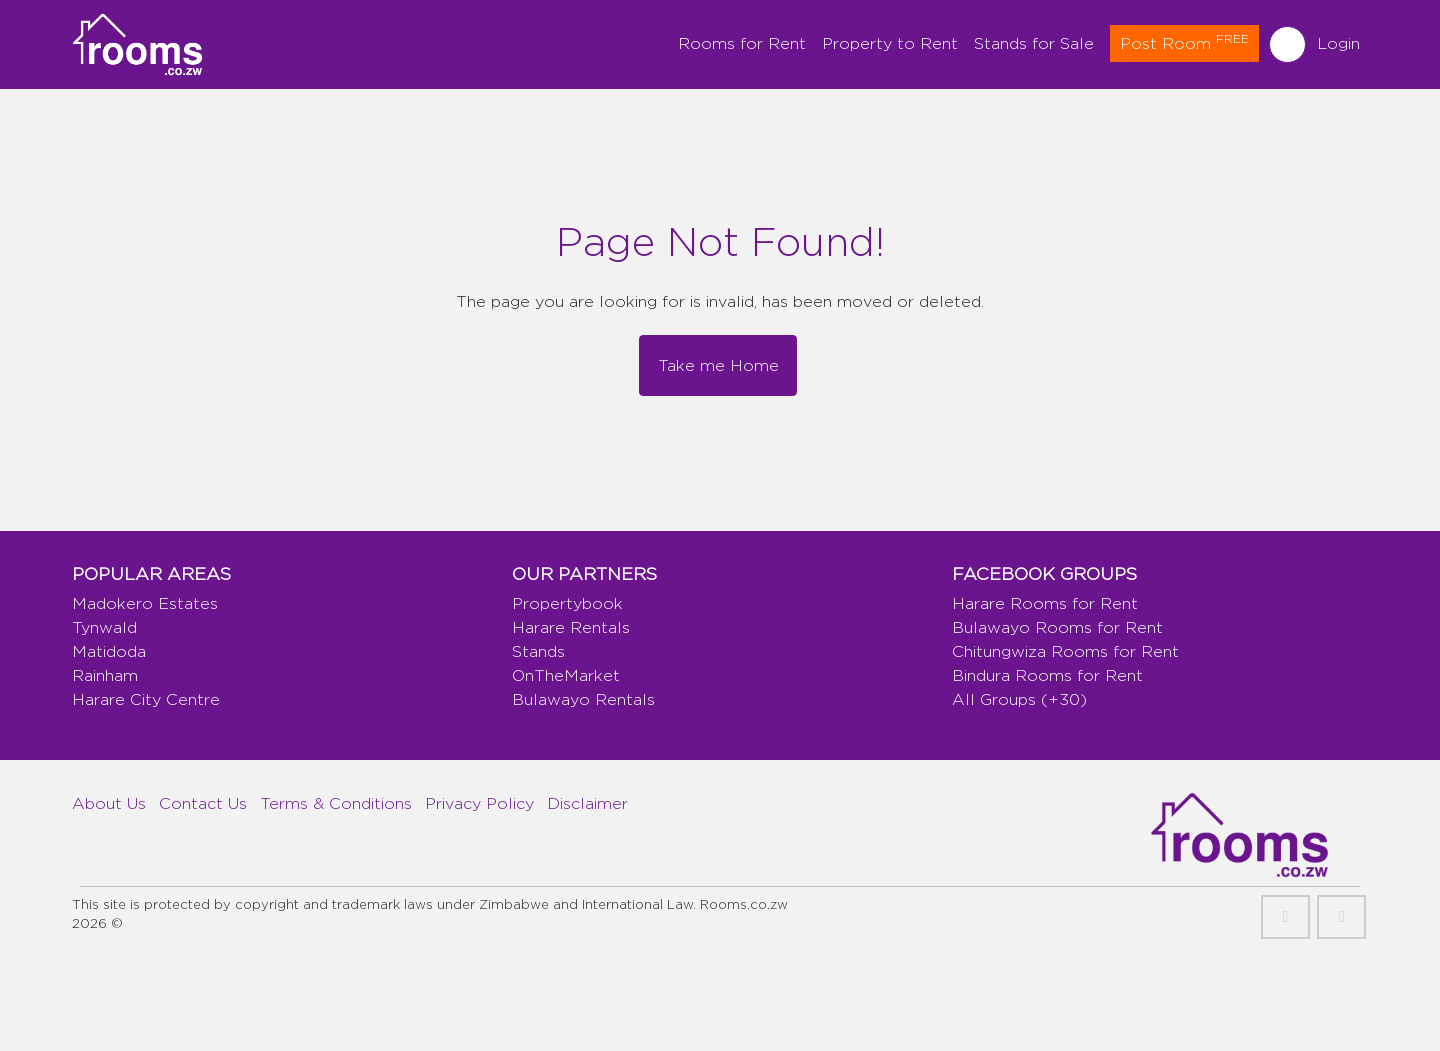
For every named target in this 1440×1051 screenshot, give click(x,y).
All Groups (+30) (1019, 699)
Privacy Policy (479, 803)
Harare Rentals (571, 627)
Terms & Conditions (336, 803)
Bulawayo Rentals (583, 699)
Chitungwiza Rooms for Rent (1065, 651)
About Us (109, 803)
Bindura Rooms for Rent (1047, 675)
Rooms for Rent (742, 43)
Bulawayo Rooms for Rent (1057, 627)
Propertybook (567, 603)
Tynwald (104, 627)
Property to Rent (890, 43)
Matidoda (109, 651)
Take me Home (718, 365)
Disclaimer (587, 803)
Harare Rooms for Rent (1045, 603)
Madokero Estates (145, 603)
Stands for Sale (1034, 43)
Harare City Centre (146, 699)
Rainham (105, 675)
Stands (538, 651)
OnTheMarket (566, 675)
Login (1338, 43)
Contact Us (203, 803)
